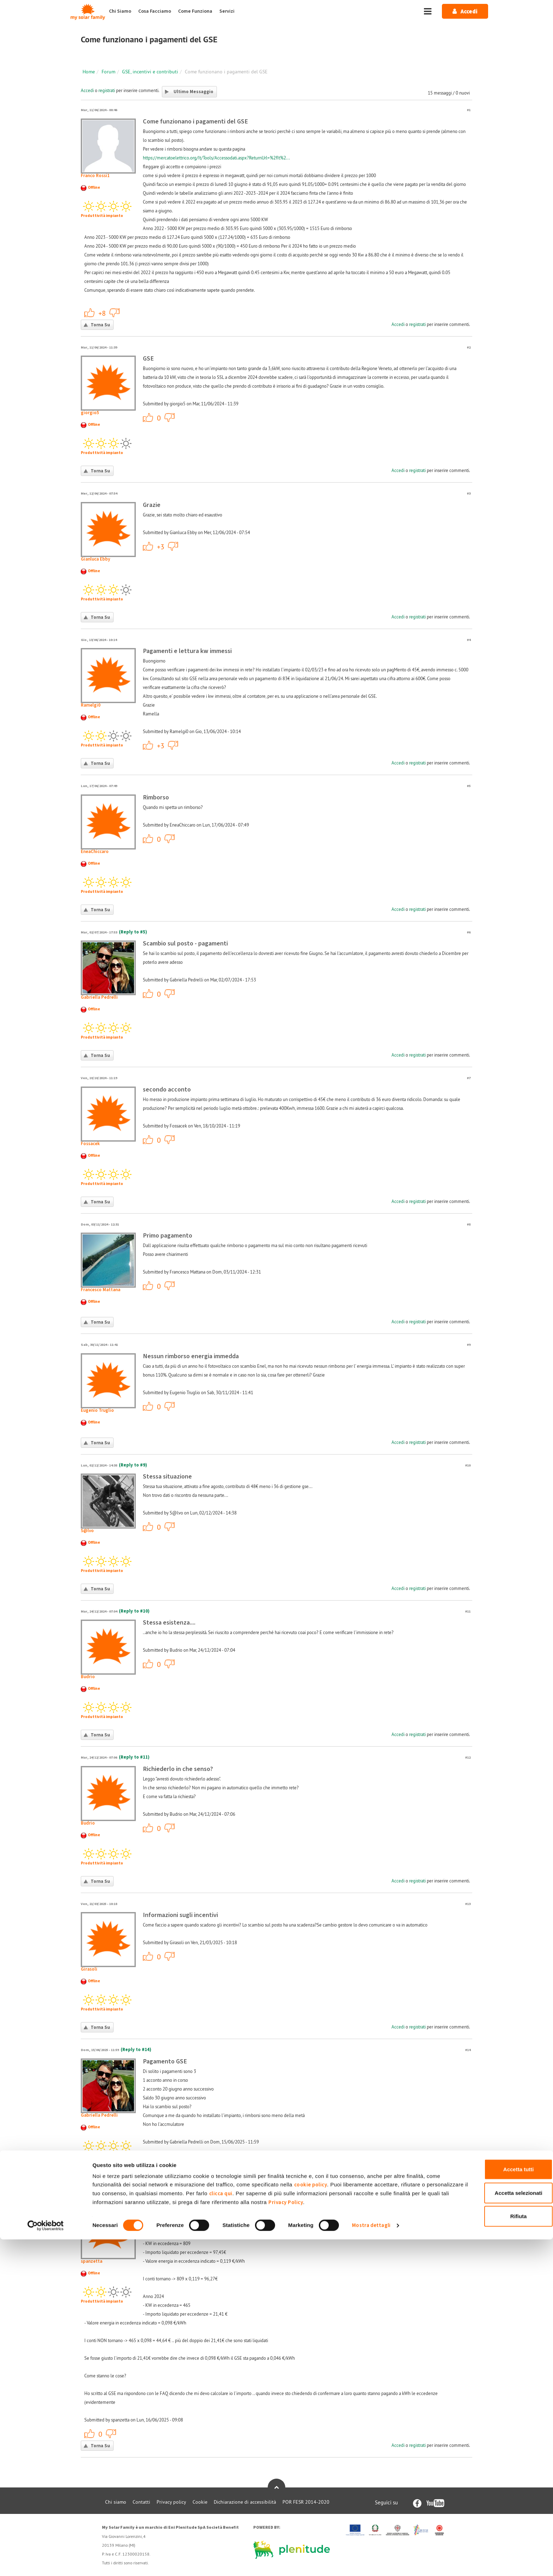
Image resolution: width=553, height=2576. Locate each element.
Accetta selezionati (494, 2530)
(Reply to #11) (134, 1757)
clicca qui (289, 2530)
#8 (468, 1224)
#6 (468, 932)
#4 (468, 639)
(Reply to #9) (133, 1465)
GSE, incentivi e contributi (150, 71)
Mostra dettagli (371, 2562)
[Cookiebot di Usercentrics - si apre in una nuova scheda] (46, 2562)
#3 (468, 493)
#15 (467, 2196)
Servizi (227, 11)
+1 (89, 312)
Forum (108, 71)
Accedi (87, 90)
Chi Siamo (120, 11)
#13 (467, 1903)
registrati (106, 90)
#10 (467, 1465)
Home (89, 71)
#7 (468, 1078)
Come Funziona (195, 11)
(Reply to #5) (133, 932)
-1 (114, 312)
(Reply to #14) (136, 2049)
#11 (467, 1611)
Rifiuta (494, 2553)
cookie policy (325, 2521)
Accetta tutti (494, 2506)
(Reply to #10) (134, 1611)
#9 (468, 1344)
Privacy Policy (382, 2539)
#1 (468, 110)
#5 (468, 785)
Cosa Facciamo (154, 11)
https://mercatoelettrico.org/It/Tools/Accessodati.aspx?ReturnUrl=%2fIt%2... (216, 158)
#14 (467, 2049)
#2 (468, 347)
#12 (467, 1757)
